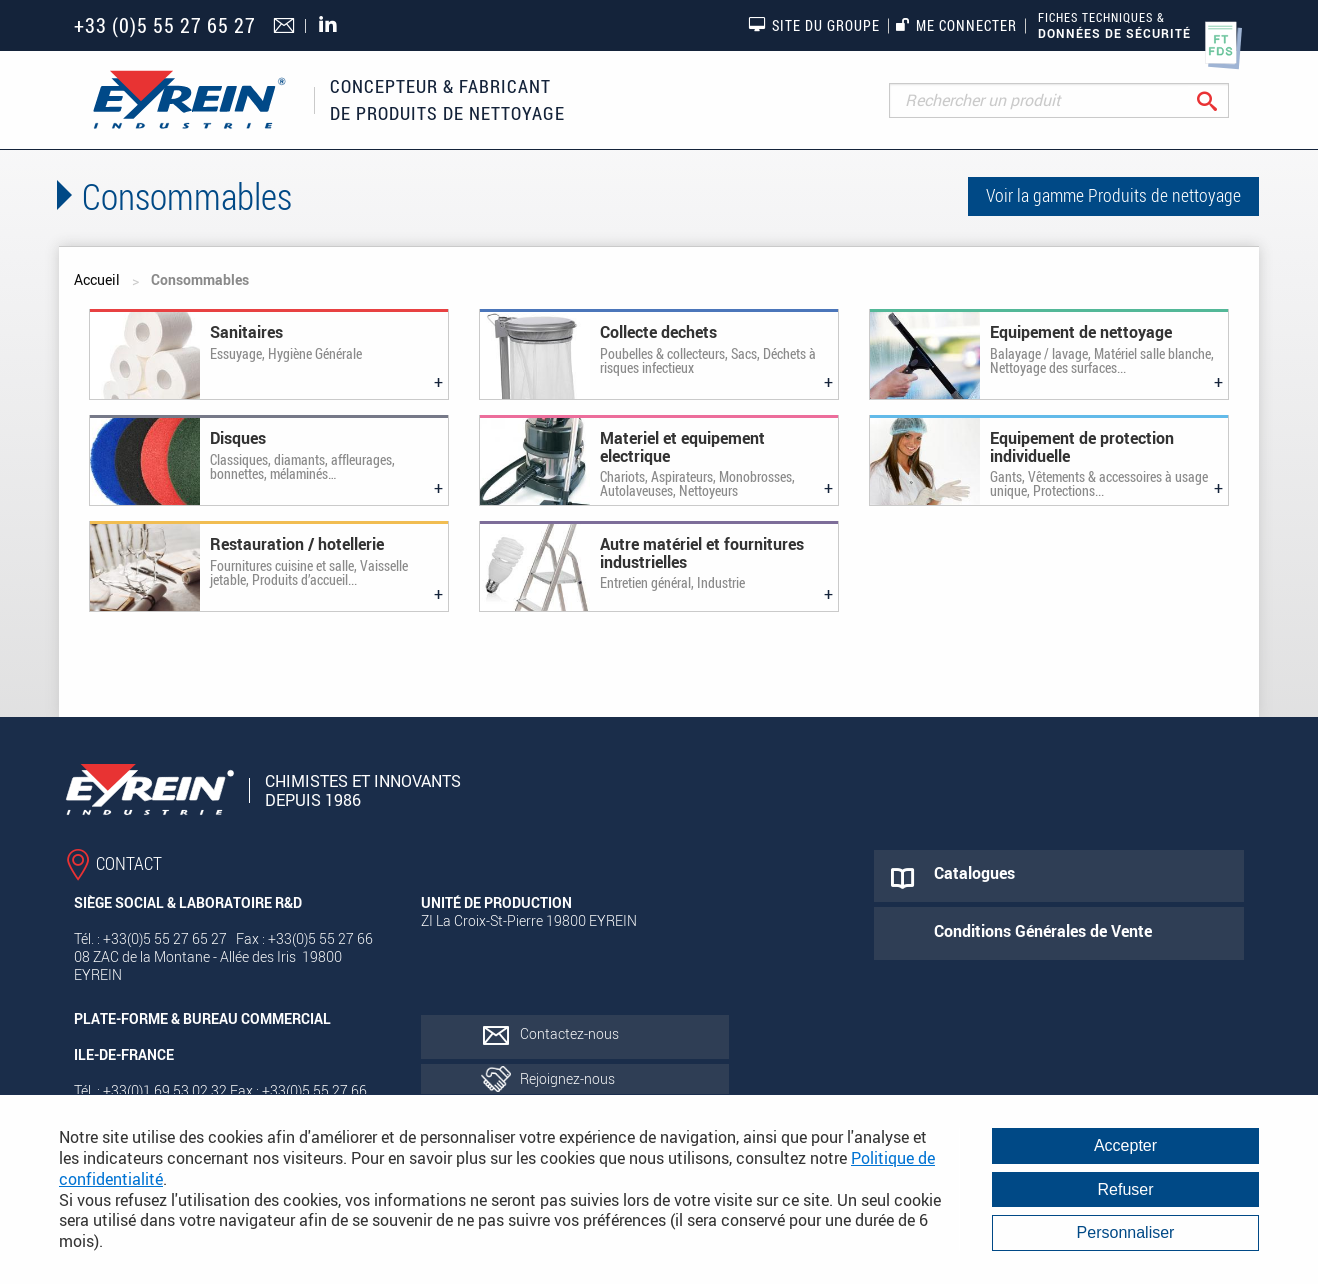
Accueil (97, 279)
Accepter (1125, 1145)
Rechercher (1222, 100)
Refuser (1125, 1189)
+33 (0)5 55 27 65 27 (165, 25)
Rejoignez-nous (567, 1078)
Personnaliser (1126, 1232)
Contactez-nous (569, 1033)
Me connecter (956, 25)
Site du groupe (814, 25)
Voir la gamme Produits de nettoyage (1113, 195)
